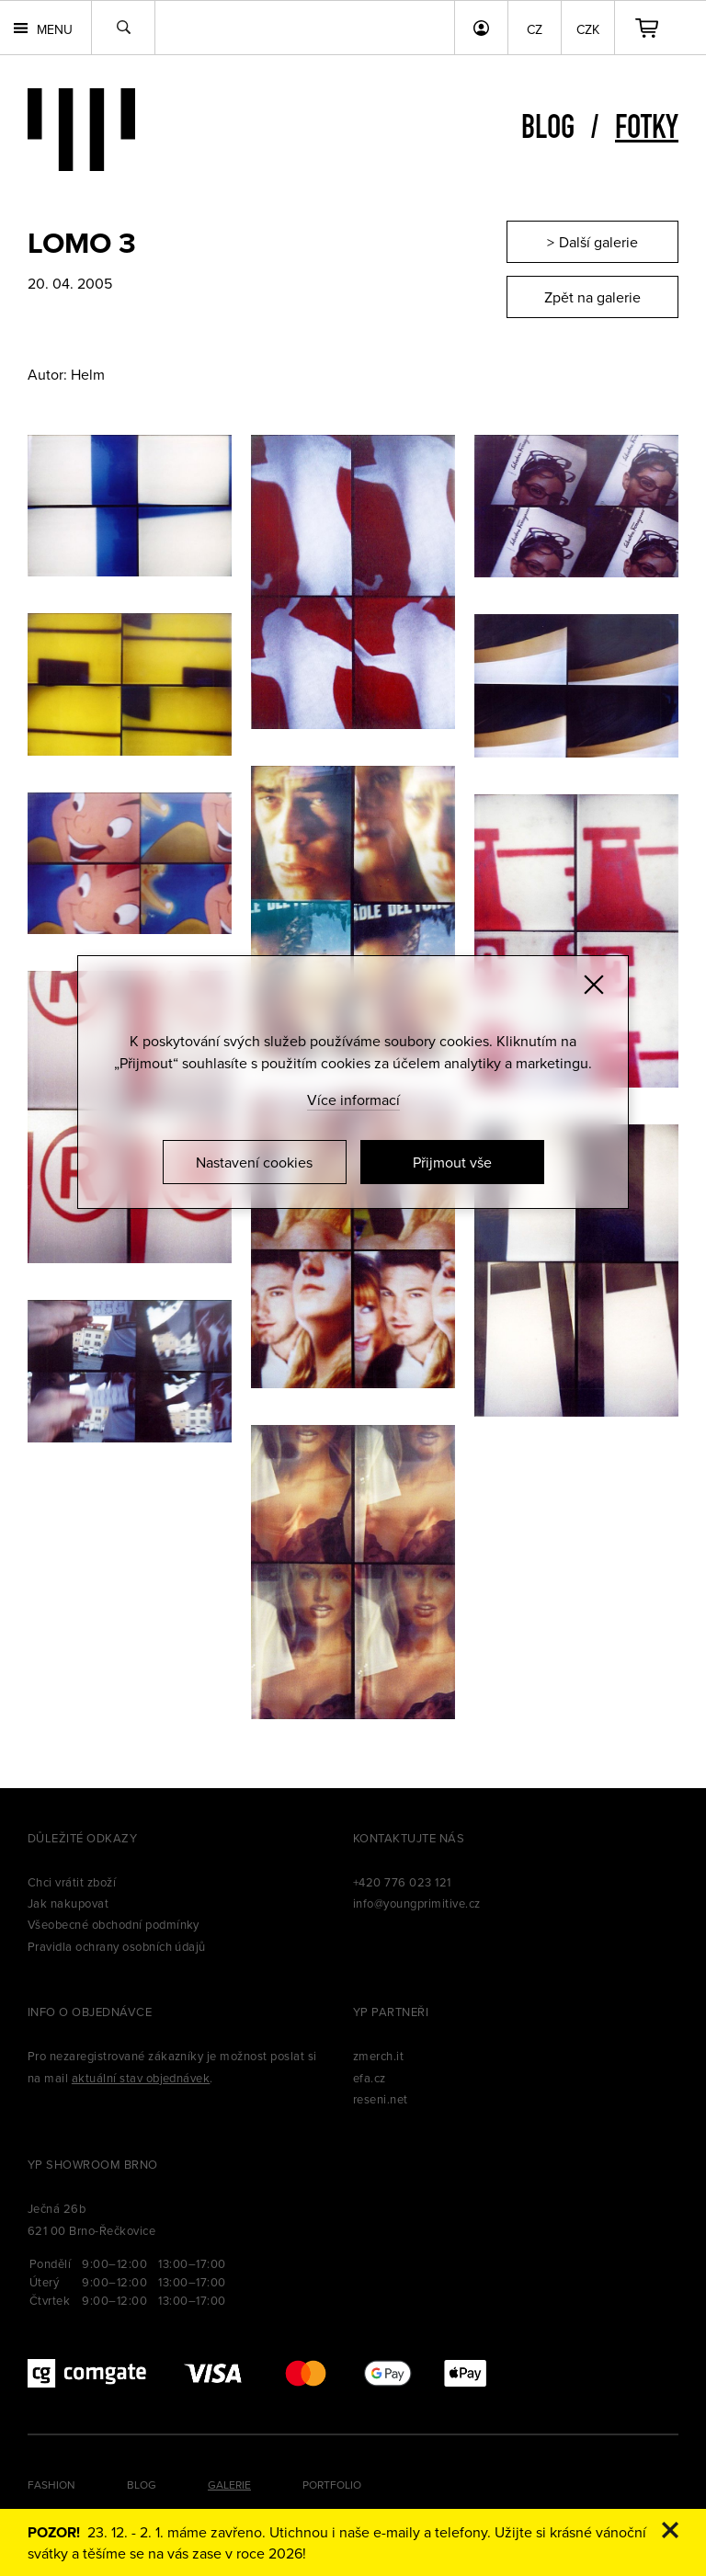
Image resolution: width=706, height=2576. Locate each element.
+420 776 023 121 (402, 1882)
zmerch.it (378, 2055)
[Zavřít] (594, 985)
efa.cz (369, 2077)
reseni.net (380, 2099)
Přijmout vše (452, 1162)
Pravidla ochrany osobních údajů (117, 1946)
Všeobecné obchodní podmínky (113, 1924)
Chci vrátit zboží (72, 1882)
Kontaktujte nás (408, 1837)
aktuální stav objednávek (141, 2077)
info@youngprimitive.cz (417, 1903)
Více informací (353, 1099)
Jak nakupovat (68, 1903)
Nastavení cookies (254, 1162)
